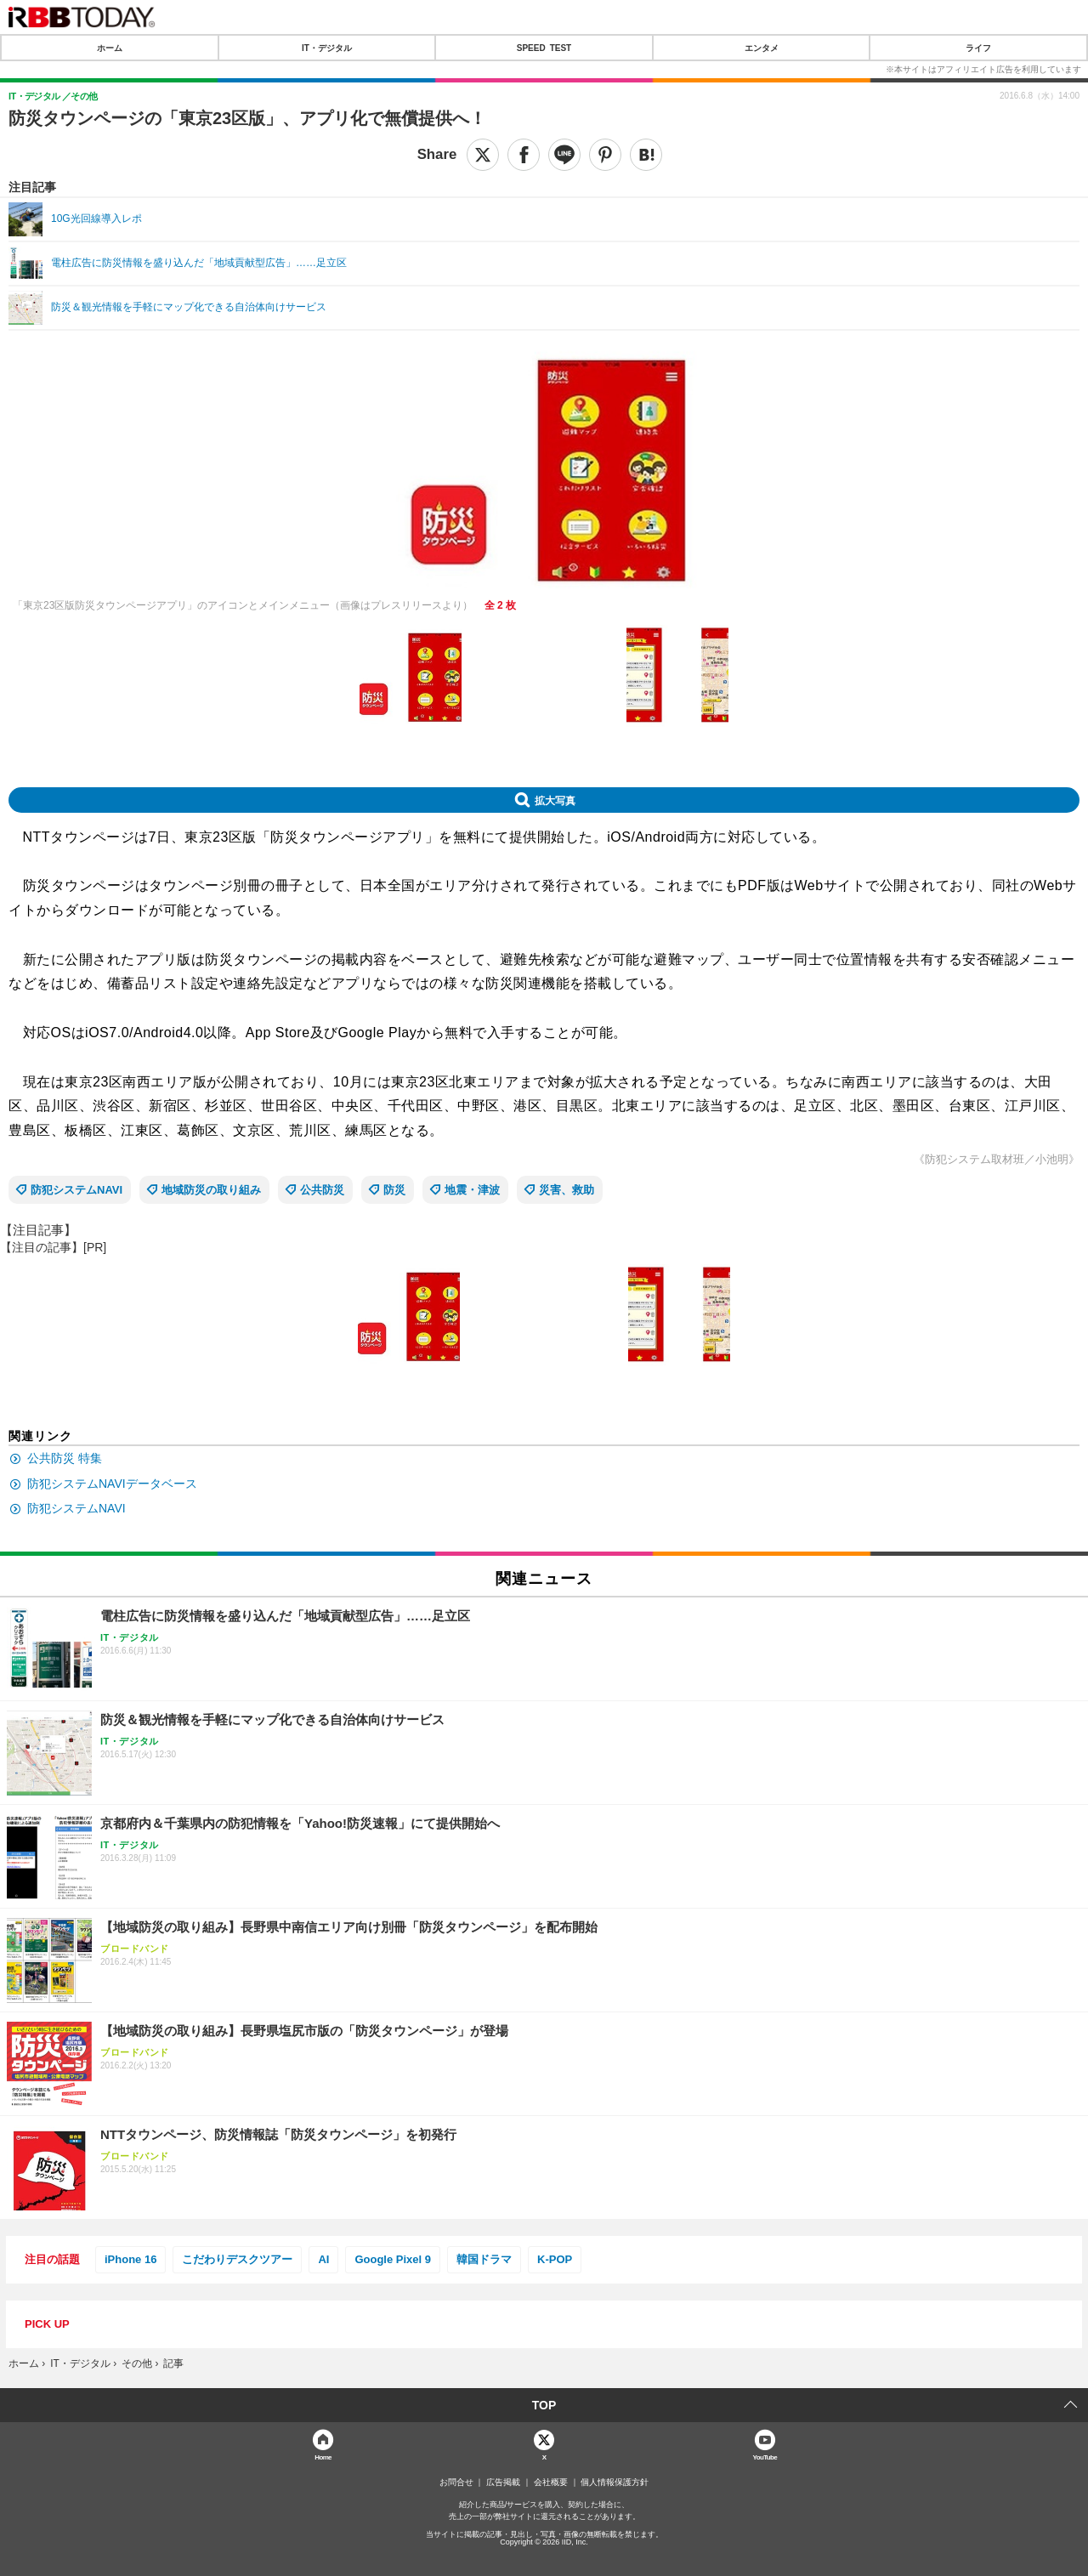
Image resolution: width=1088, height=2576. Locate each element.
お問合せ (456, 2482)
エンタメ (762, 47)
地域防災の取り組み (211, 1189)
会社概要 (551, 2482)
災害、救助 (566, 1189)
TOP (544, 2405)
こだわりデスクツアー (237, 2259)
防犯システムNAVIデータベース (112, 1483)
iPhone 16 (130, 2259)
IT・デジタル (327, 47)
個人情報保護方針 (615, 2482)
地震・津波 (472, 1189)
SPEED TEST (544, 47)
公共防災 (322, 1189)
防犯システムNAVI (76, 1189)
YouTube (765, 2456)
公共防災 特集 (64, 1458)
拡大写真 (555, 800)
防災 (394, 1189)
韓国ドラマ (484, 2259)
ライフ (978, 47)
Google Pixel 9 (392, 2259)
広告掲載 (503, 2482)
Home (323, 2456)
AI (323, 2259)
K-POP (554, 2259)
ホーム (109, 47)
